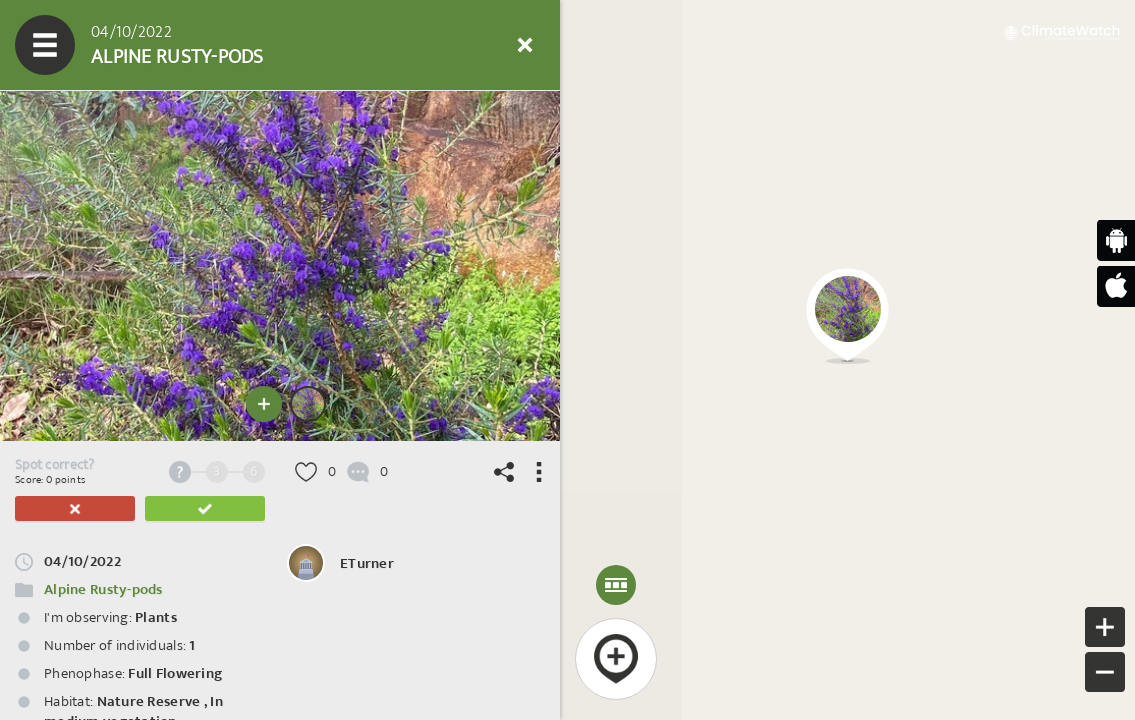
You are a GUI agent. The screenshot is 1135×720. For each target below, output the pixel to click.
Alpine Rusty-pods (103, 589)
